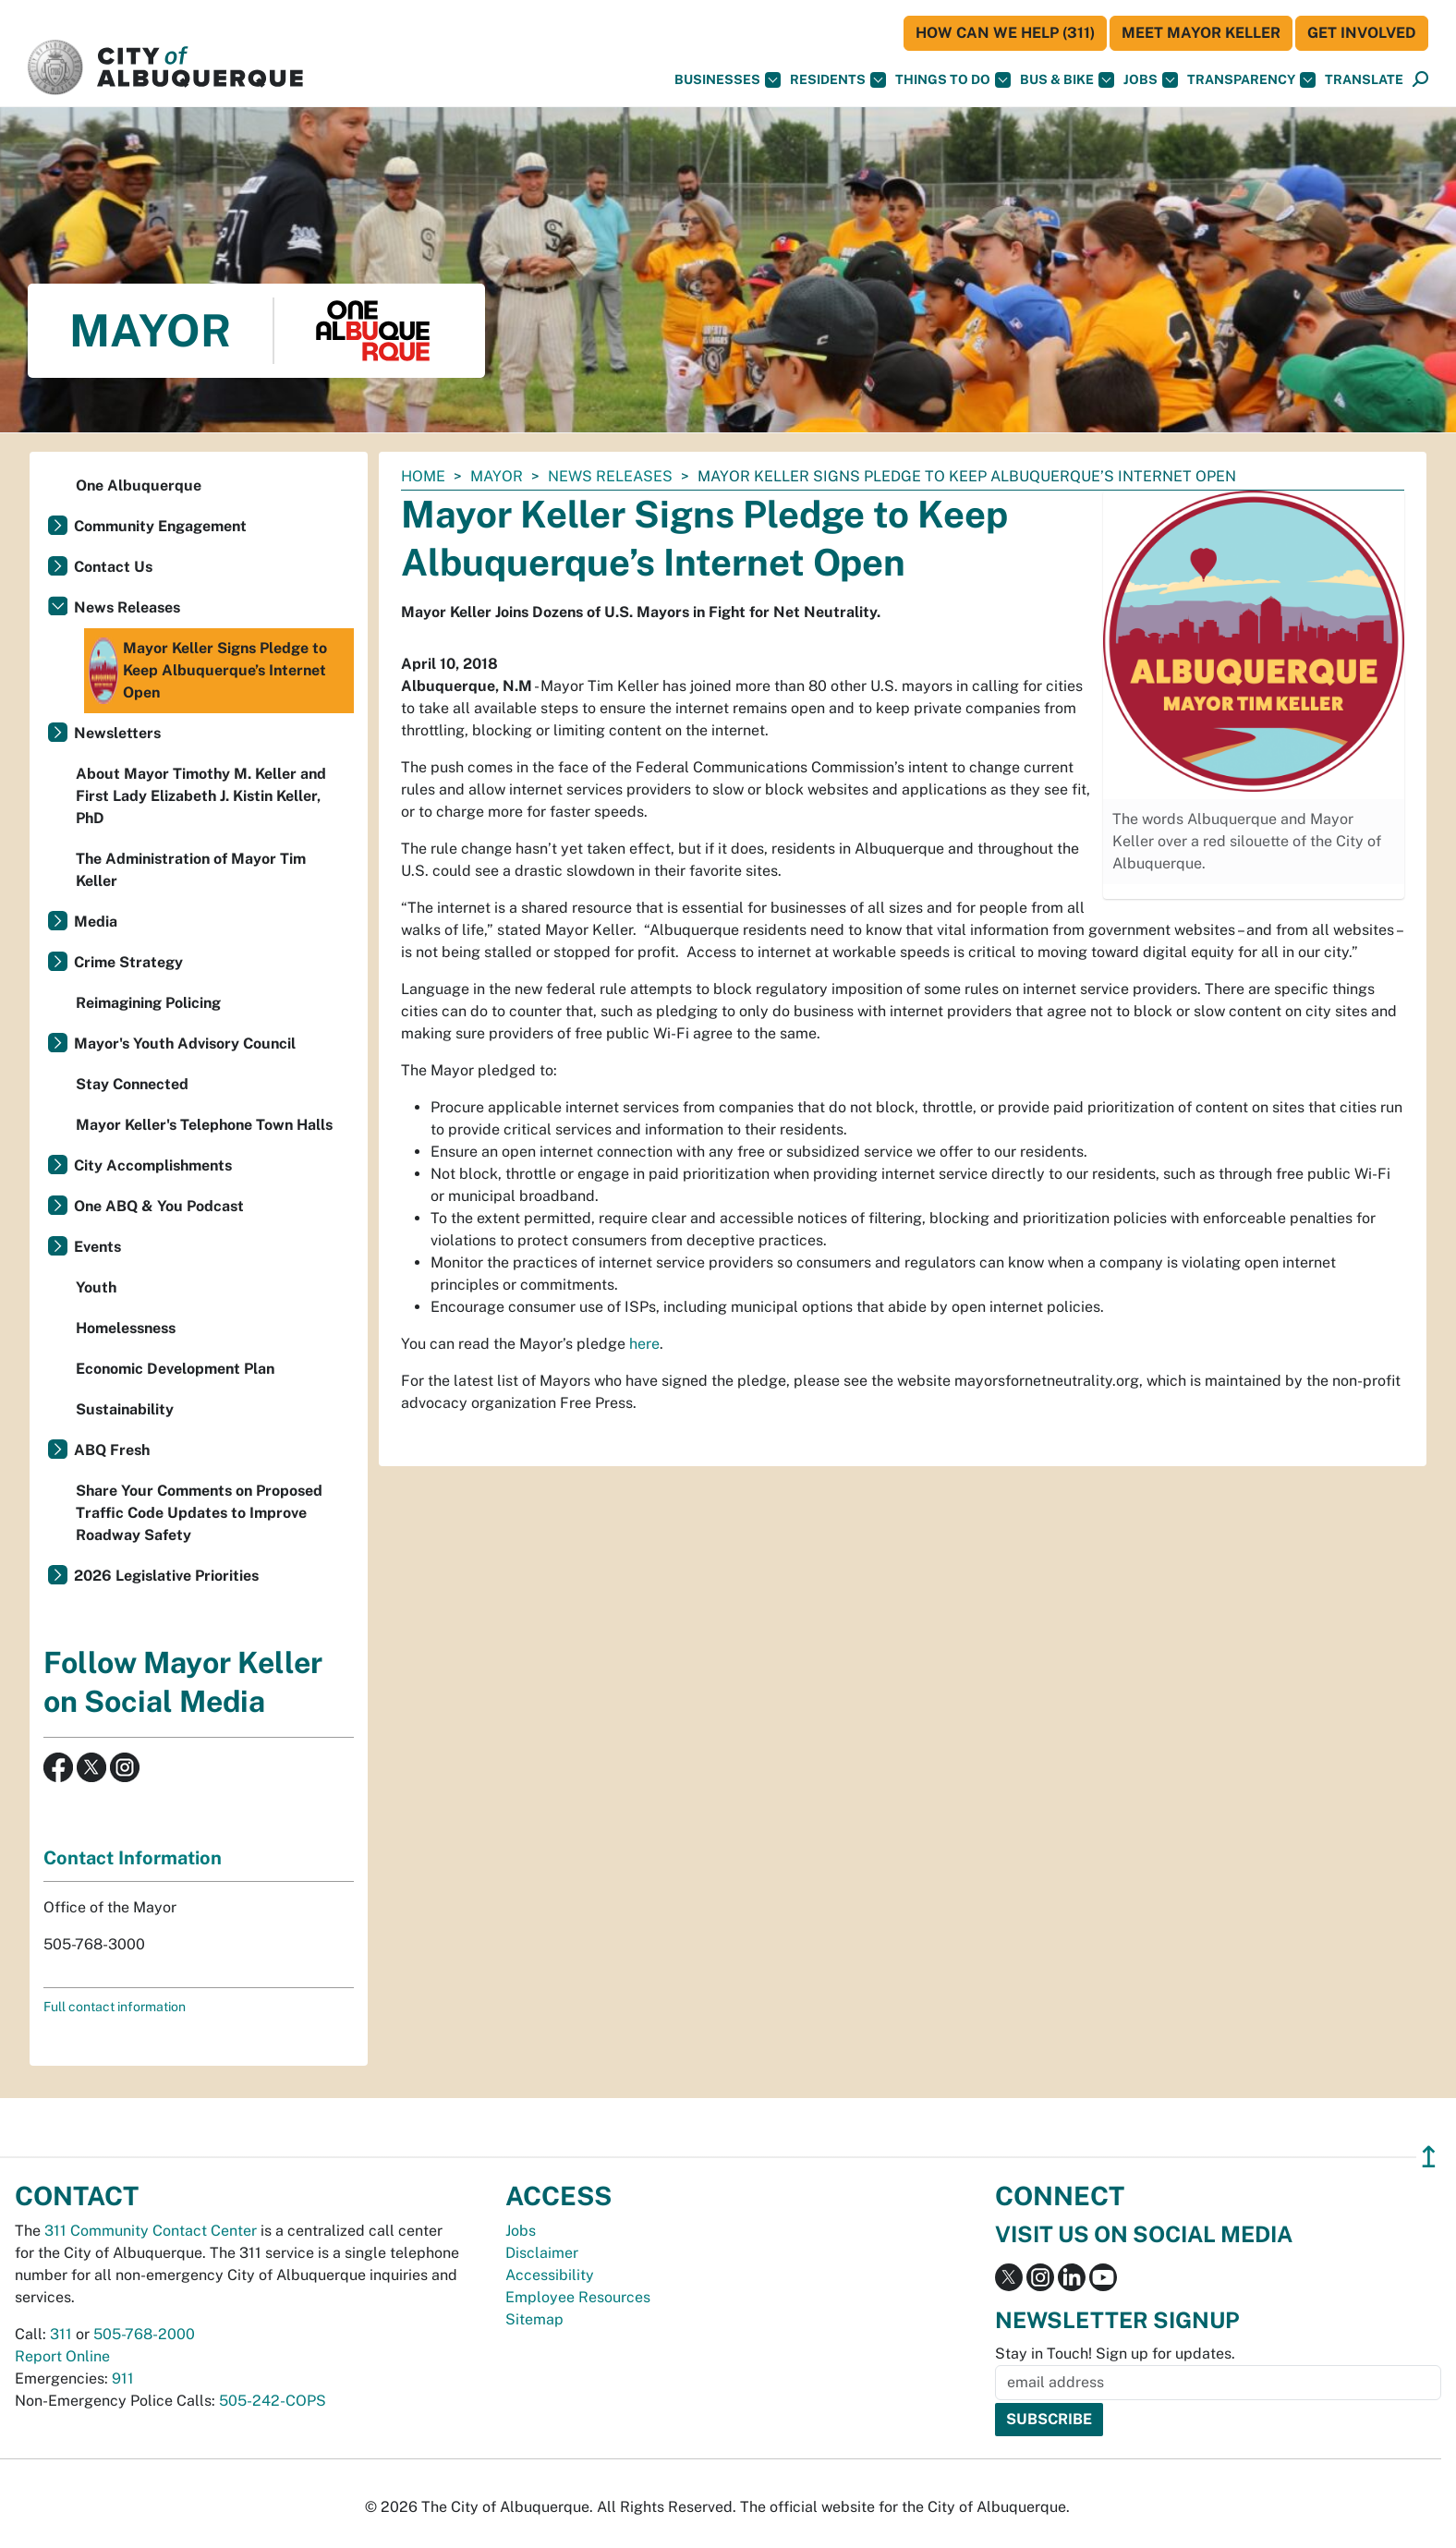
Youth (96, 1287)
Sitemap (534, 2319)
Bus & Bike (1067, 80)
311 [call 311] (61, 2334)
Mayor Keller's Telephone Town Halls (204, 1125)
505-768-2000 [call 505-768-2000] (144, 2334)
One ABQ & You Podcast (159, 1206)
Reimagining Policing (148, 1003)
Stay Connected (132, 1084)
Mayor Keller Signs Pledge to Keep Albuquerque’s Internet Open (208, 670)
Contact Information (132, 1858)
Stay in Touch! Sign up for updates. (1115, 2353)
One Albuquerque (138, 485)
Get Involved (1361, 33)
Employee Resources (577, 2297)
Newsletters (117, 733)
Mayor (496, 476)
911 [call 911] (123, 2378)
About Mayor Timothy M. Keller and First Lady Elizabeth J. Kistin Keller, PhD (201, 796)
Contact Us (113, 567)
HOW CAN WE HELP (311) (1005, 33)
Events (97, 1247)
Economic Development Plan (175, 1368)
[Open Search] (1420, 80)
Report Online (62, 2356)
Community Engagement (160, 526)
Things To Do (953, 80)
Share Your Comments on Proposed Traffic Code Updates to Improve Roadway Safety (199, 1513)
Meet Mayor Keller (1201, 33)
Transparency (1251, 80)
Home (423, 476)
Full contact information (114, 2006)
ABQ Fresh (112, 1450)
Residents (838, 80)
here (644, 1344)
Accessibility (549, 2275)
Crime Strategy (128, 962)
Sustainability (125, 1409)
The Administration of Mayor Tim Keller (191, 870)
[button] (1364, 80)
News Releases (610, 476)
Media (95, 921)
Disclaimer (541, 2253)
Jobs (1150, 80)
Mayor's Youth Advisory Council (185, 1043)
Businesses (727, 80)
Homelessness (126, 1328)
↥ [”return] (1428, 2157)
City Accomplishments (153, 1165)
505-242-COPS (272, 2400)
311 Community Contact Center (150, 2230)
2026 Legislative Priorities (166, 1575)
